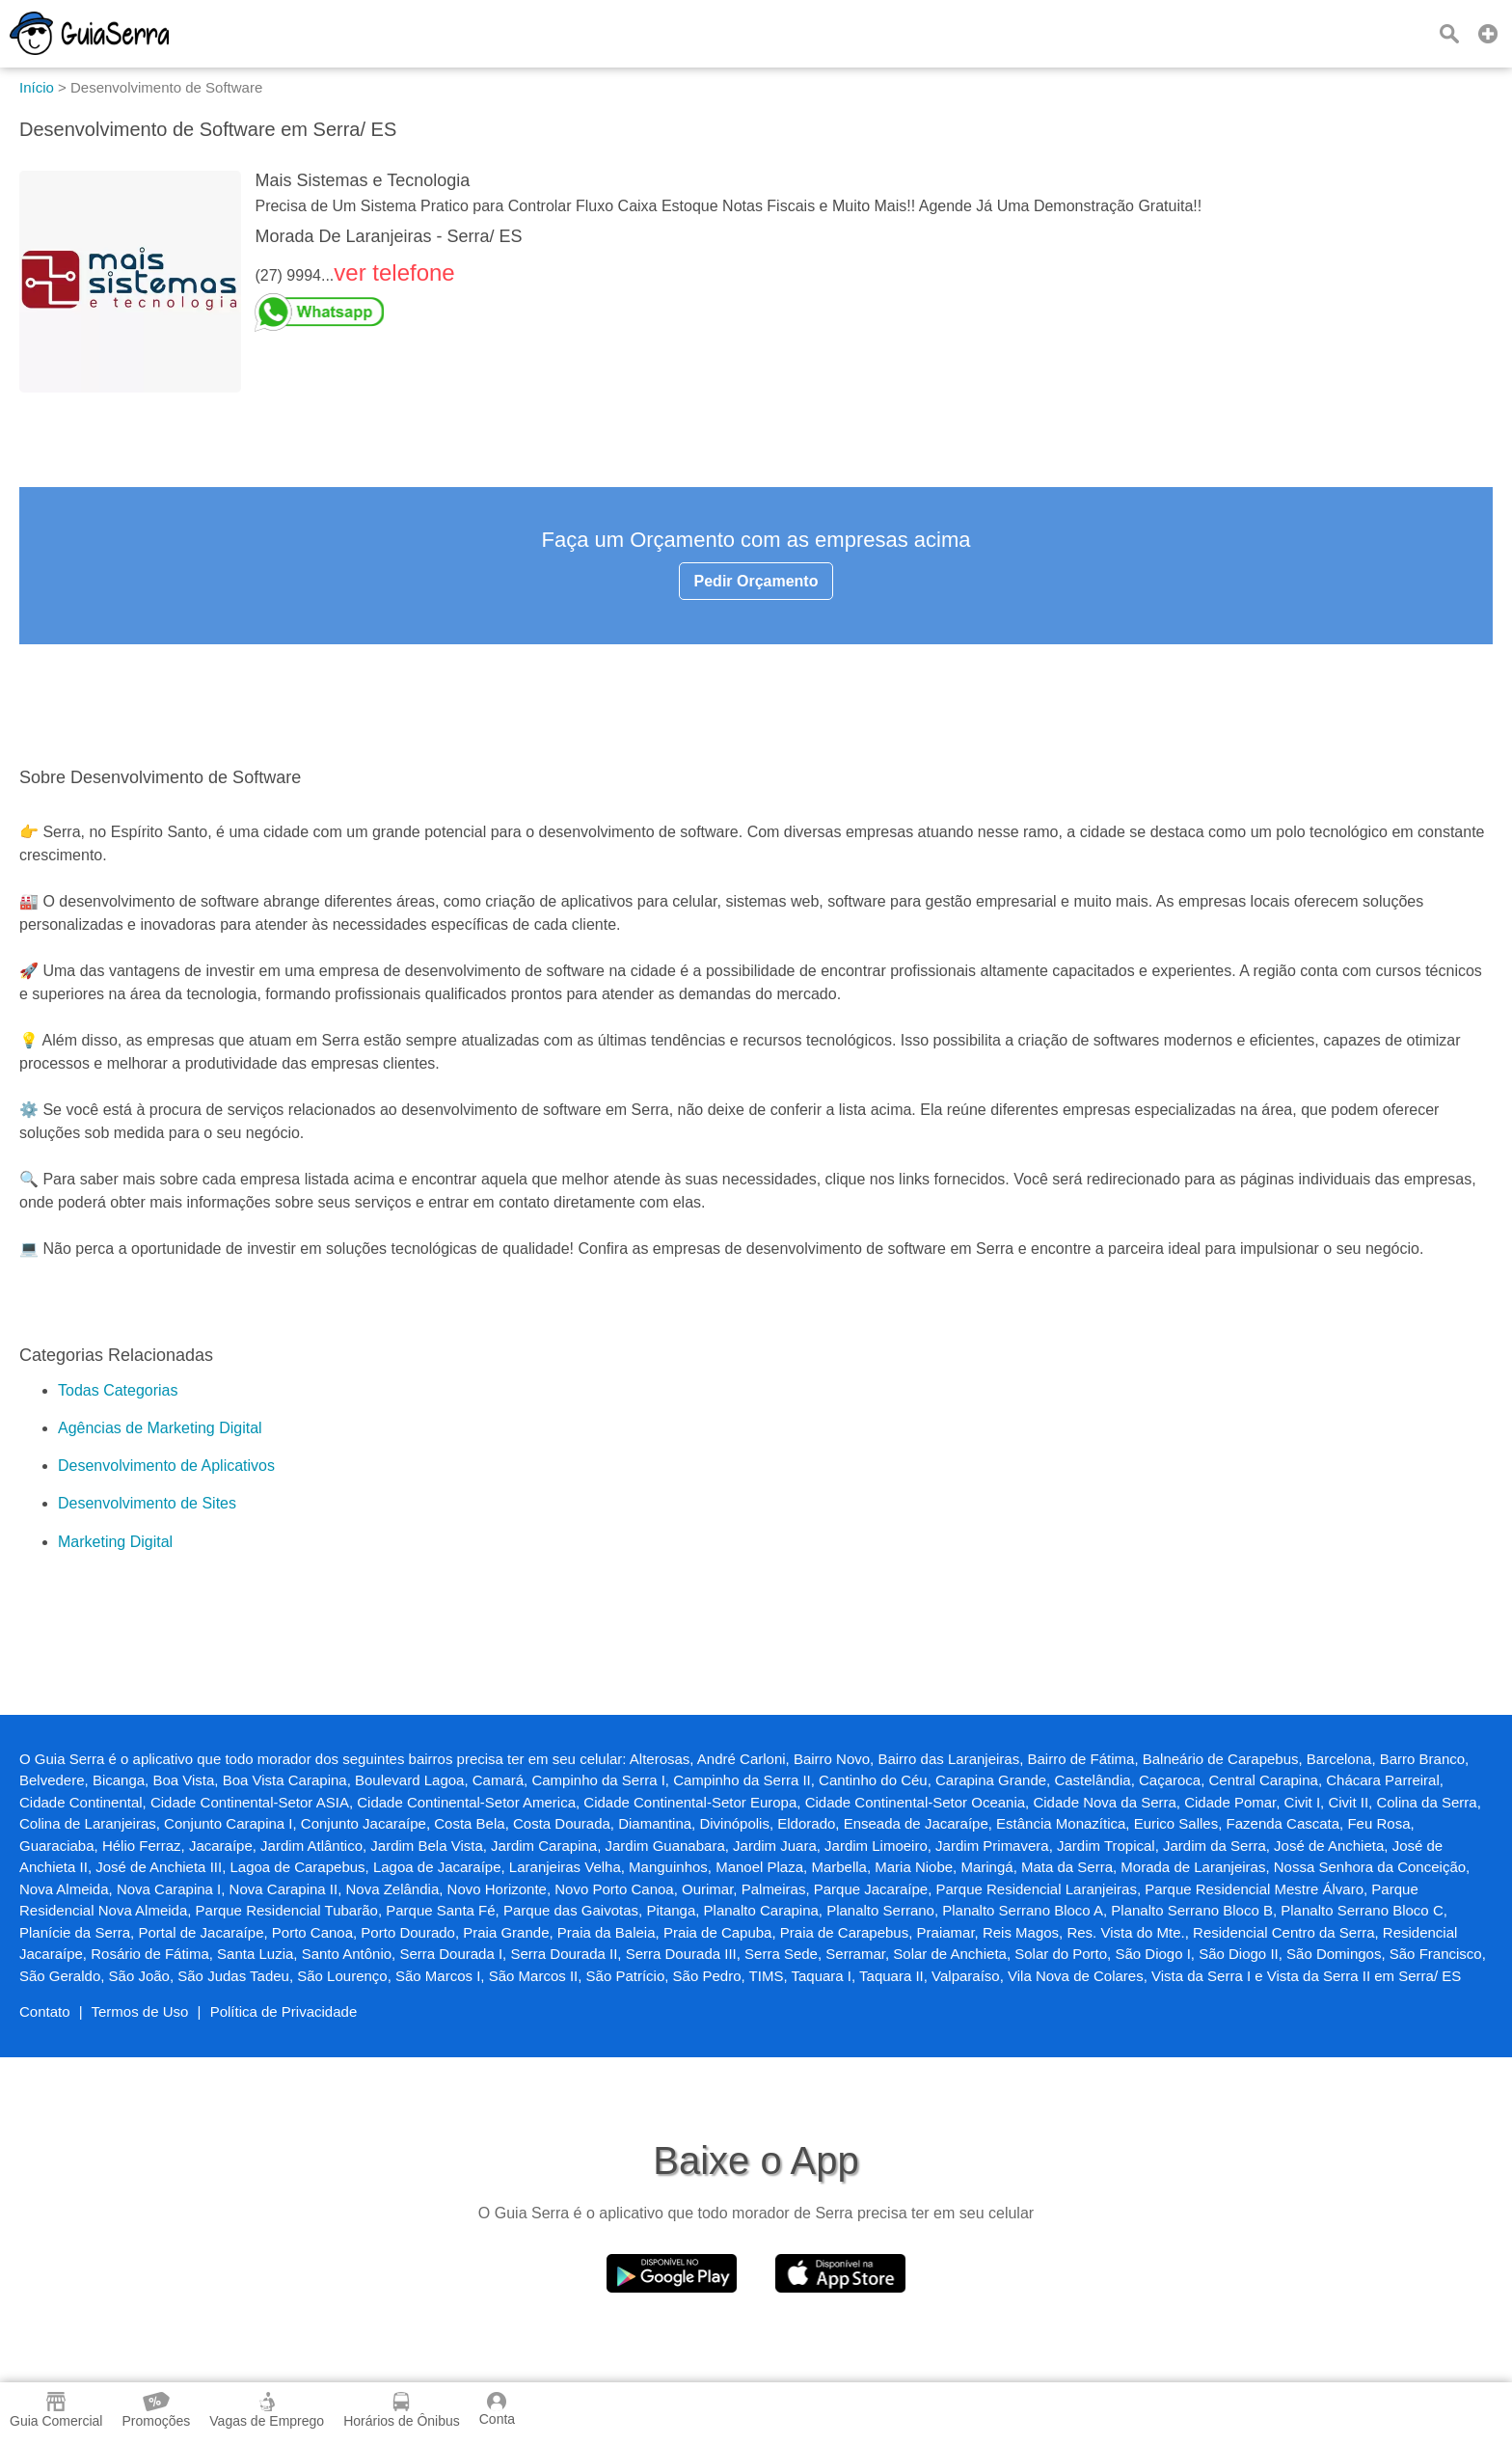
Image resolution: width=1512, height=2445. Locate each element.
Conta (497, 2409)
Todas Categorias (118, 1390)
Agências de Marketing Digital (160, 1428)
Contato (44, 2011)
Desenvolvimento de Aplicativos (166, 1465)
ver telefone (394, 272)
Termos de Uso (140, 2011)
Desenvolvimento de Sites (147, 1503)
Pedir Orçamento (756, 581)
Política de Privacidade (284, 2011)
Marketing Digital (115, 1542)
